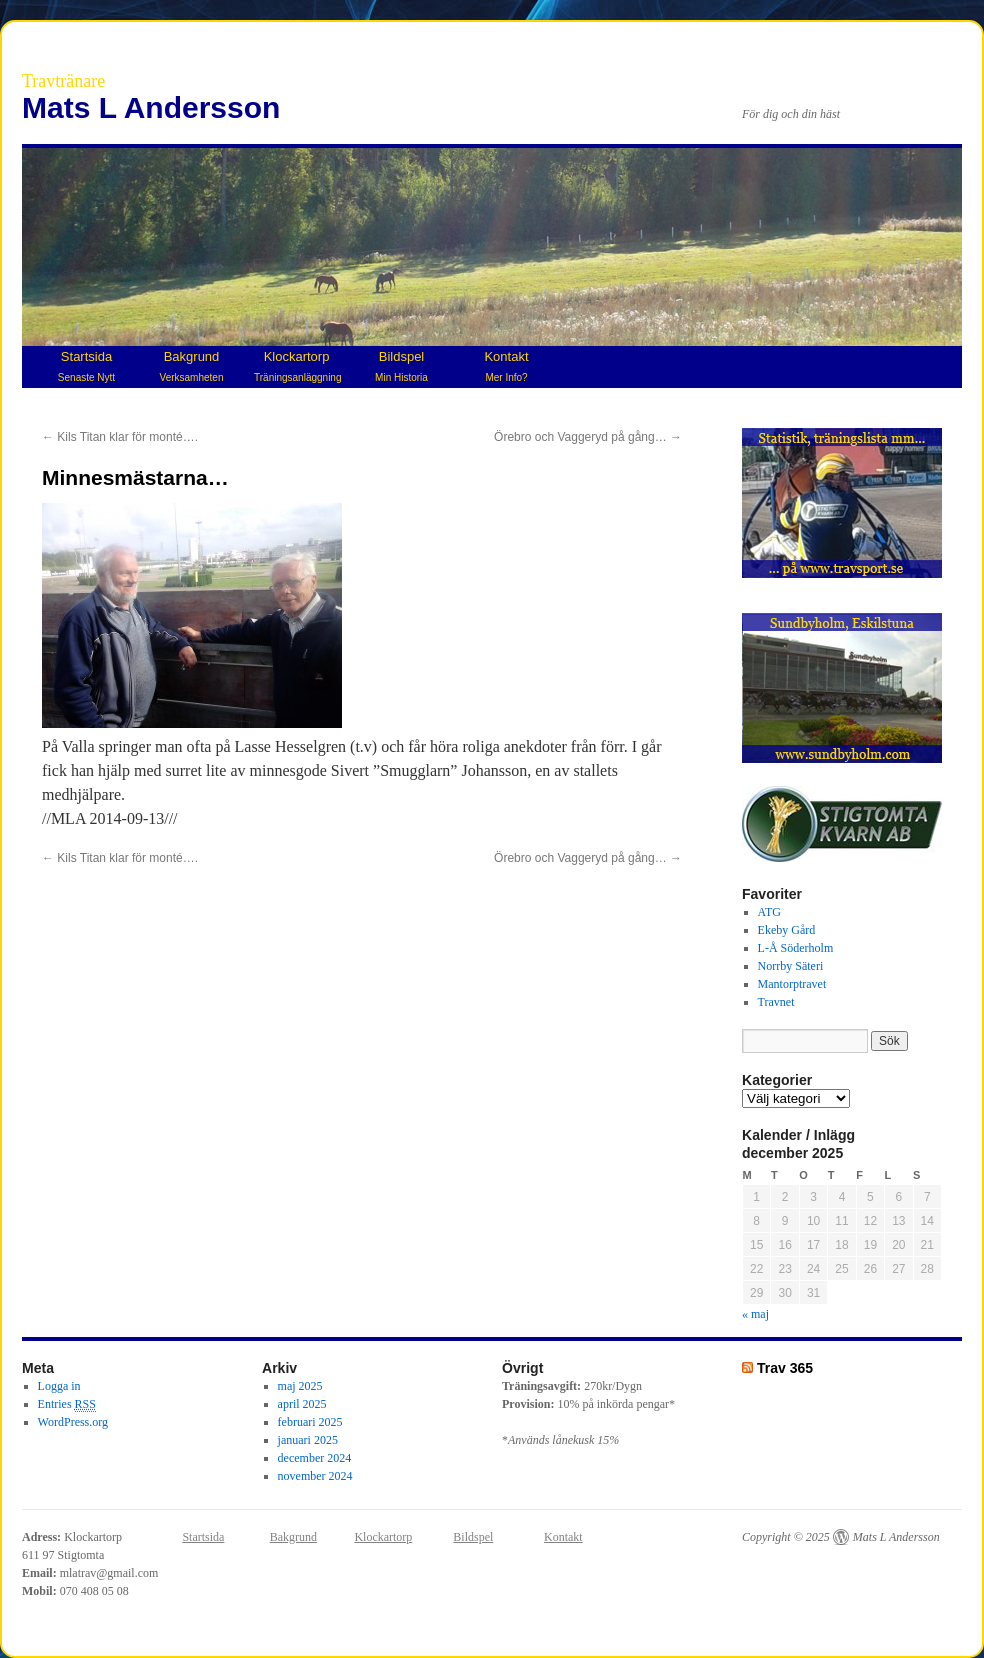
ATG (769, 912)
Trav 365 (785, 1368)
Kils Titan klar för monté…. (120, 437)
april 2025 (302, 1404)
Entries (67, 1404)
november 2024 (315, 1476)
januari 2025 (308, 1440)
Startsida (86, 366)
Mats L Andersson (151, 107)
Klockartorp (297, 366)
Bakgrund (192, 366)
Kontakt (506, 366)
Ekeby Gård (787, 930)
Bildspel (401, 366)
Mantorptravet (792, 984)
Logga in (59, 1386)
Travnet (776, 1002)
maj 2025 (300, 1386)
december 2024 (315, 1458)
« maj (755, 1314)
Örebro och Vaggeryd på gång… (588, 437)
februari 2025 (310, 1422)
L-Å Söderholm (796, 948)
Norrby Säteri (791, 966)
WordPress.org (73, 1422)
